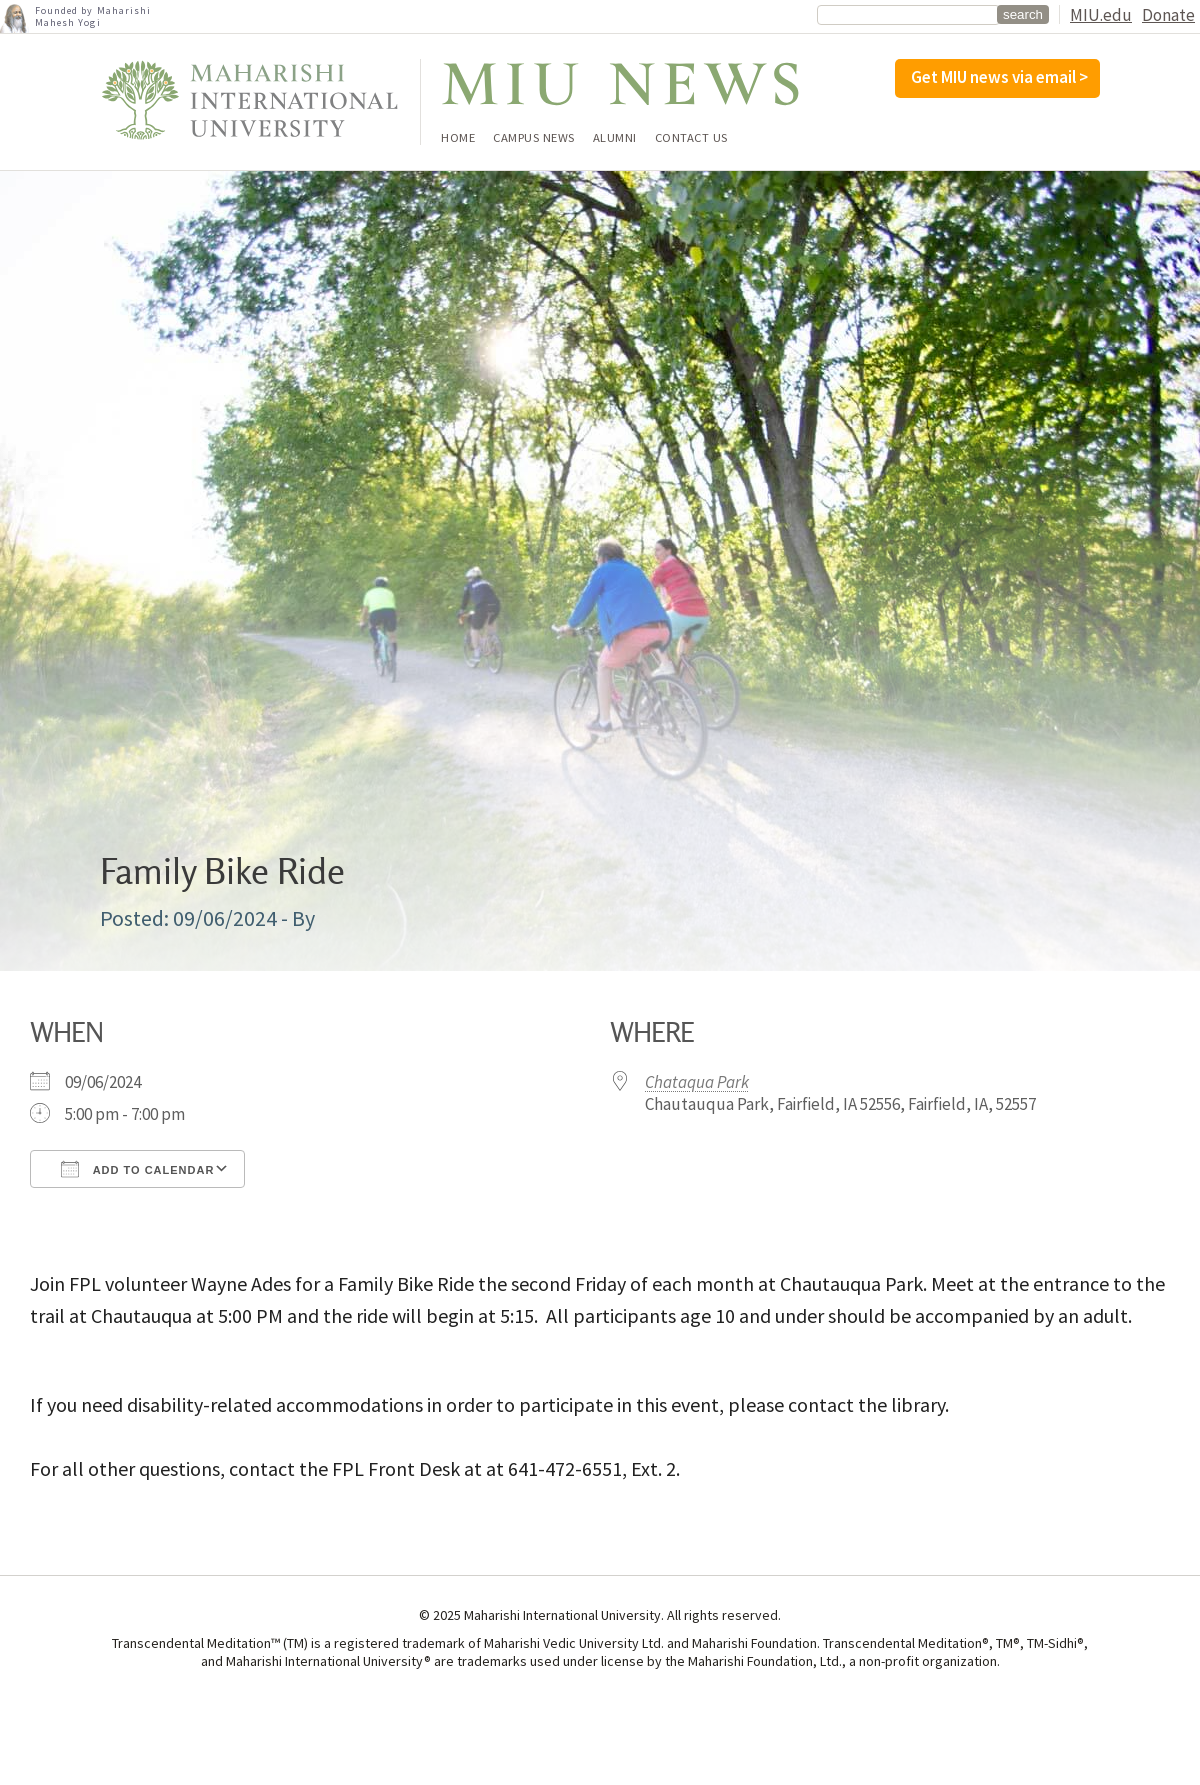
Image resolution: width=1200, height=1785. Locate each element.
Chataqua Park (697, 1082)
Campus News (534, 138)
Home (458, 138)
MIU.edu (1101, 15)
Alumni (615, 138)
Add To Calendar (137, 1169)
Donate (1168, 15)
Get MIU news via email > (999, 77)
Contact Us (691, 138)
